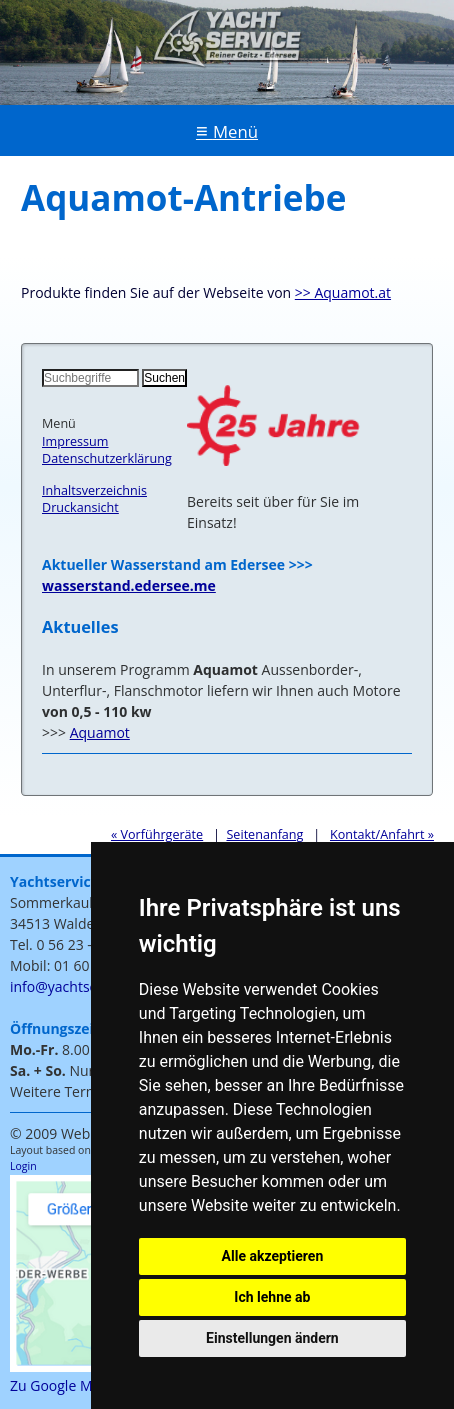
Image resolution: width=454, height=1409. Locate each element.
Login (23, 1166)
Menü (235, 131)
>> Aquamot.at (343, 292)
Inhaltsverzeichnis (94, 490)
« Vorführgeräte (157, 834)
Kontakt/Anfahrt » (382, 834)
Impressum (75, 441)
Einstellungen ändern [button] (272, 1338)
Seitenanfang (264, 834)
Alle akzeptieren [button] (273, 1256)
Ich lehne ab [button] (272, 1297)
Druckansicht (80, 507)
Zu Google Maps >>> (76, 1385)
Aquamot (100, 732)
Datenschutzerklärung (107, 458)
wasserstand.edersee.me (129, 585)
